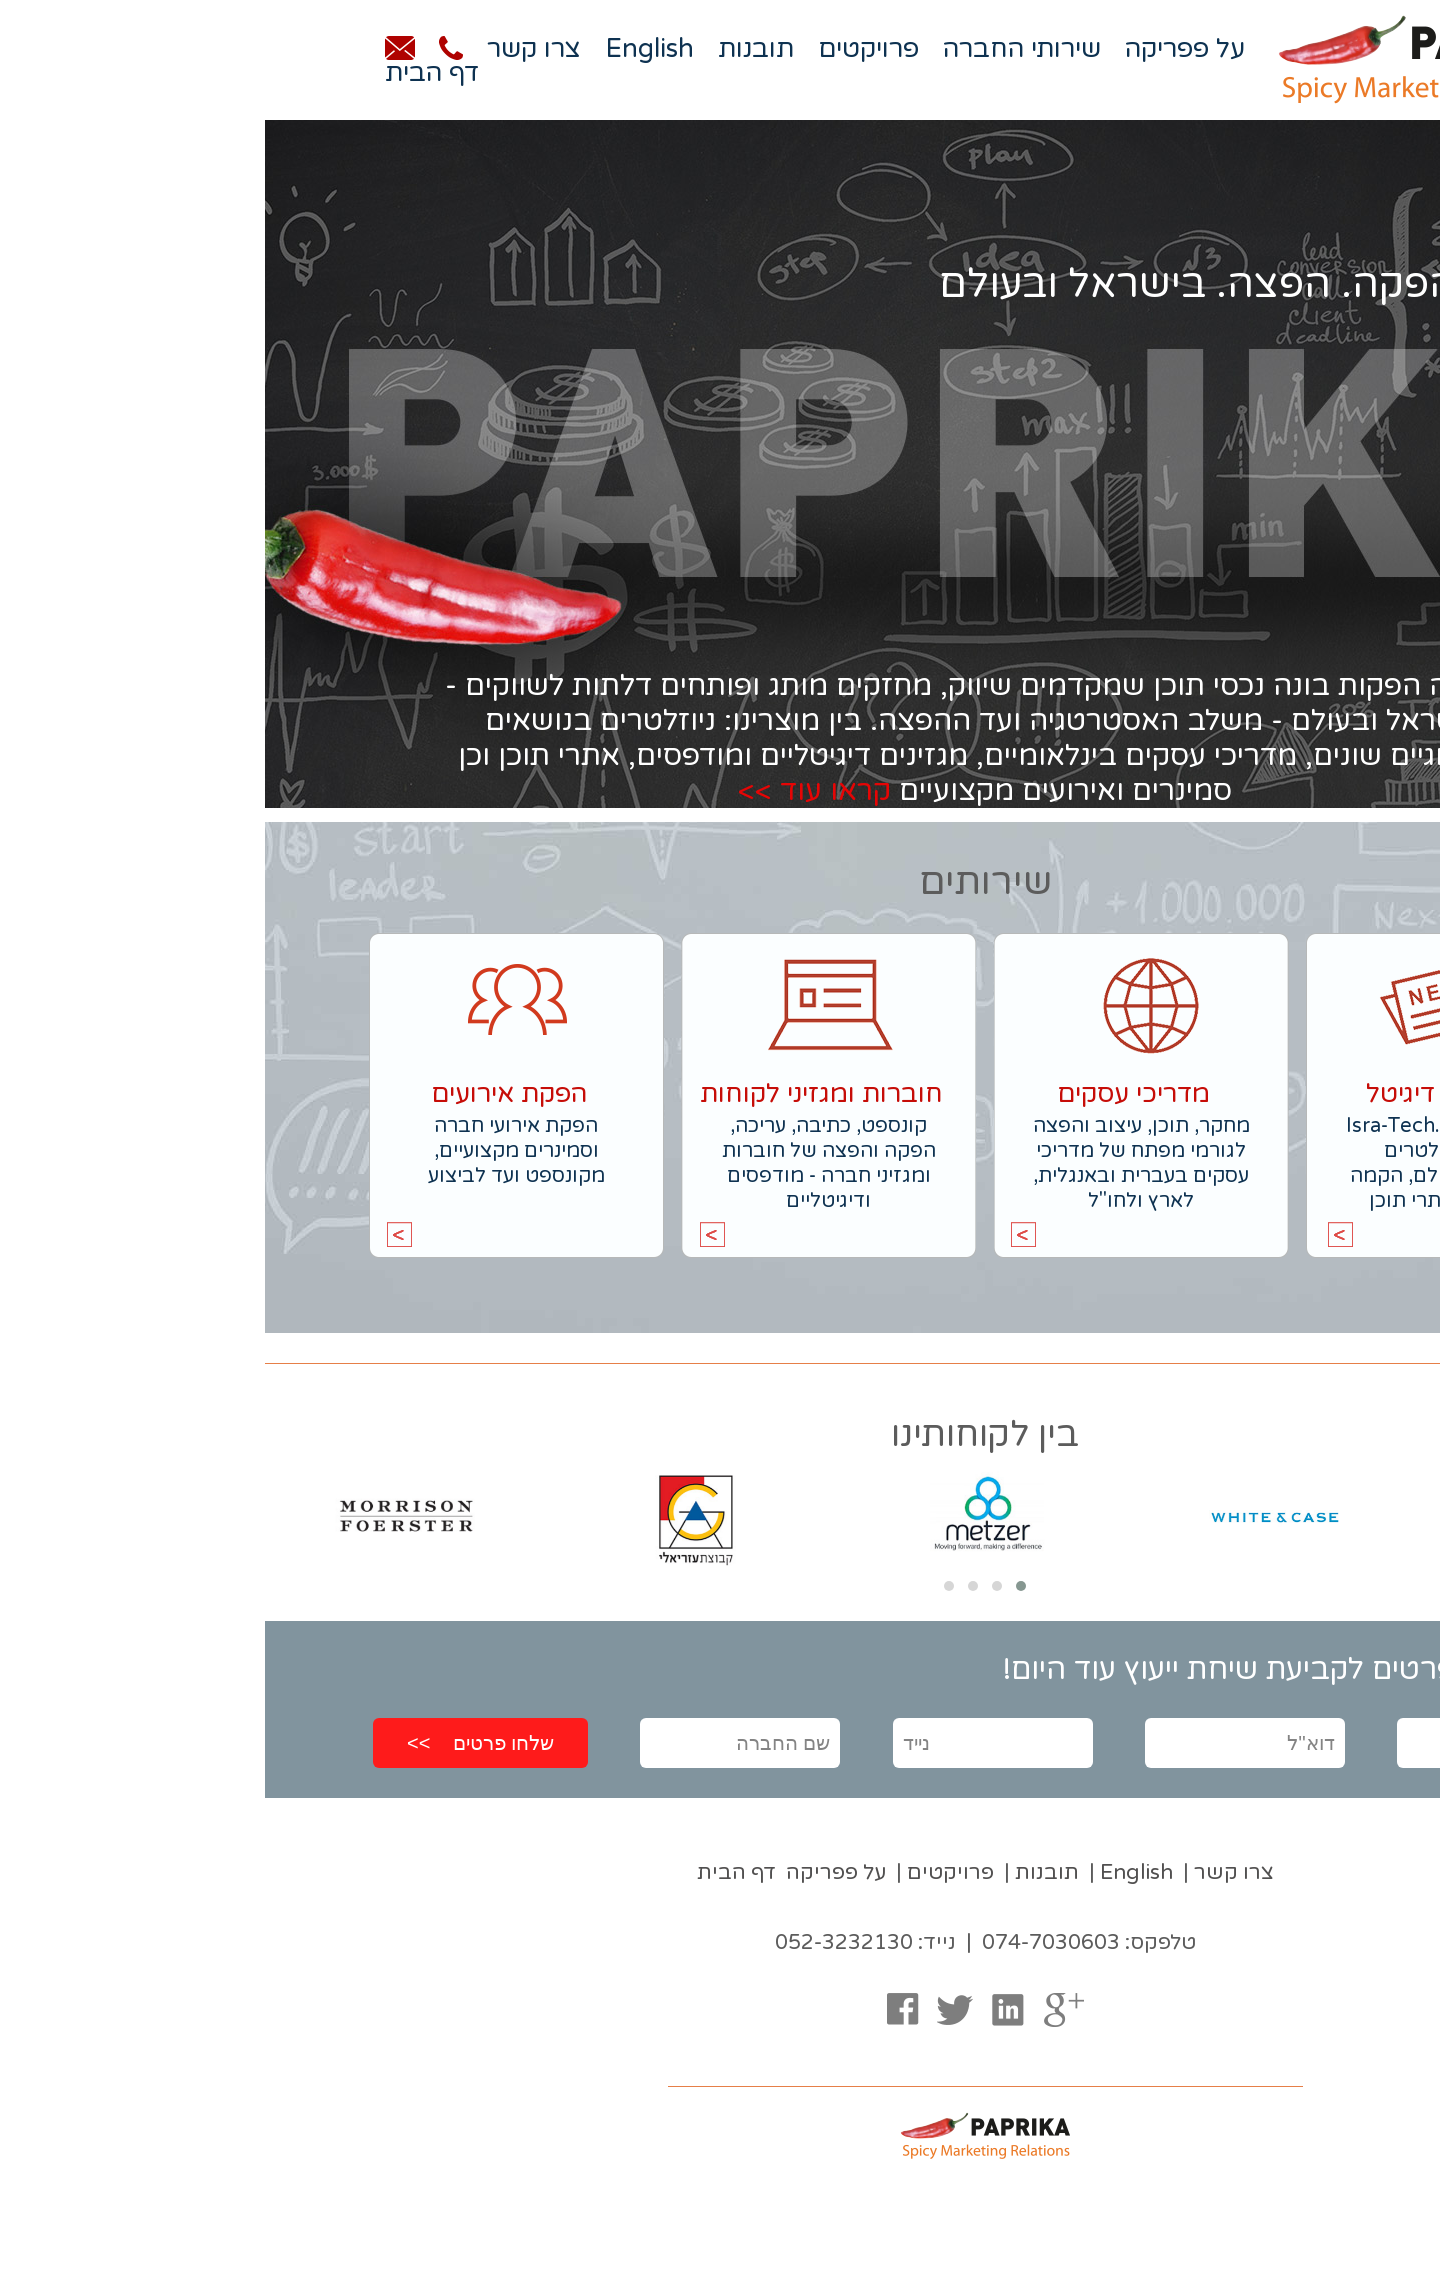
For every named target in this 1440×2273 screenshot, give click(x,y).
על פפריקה (920, 48)
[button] (756, 1586)
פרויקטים (603, 48)
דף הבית (167, 72)
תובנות (491, 48)
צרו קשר (269, 48)
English (384, 48)
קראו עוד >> (549, 790)
